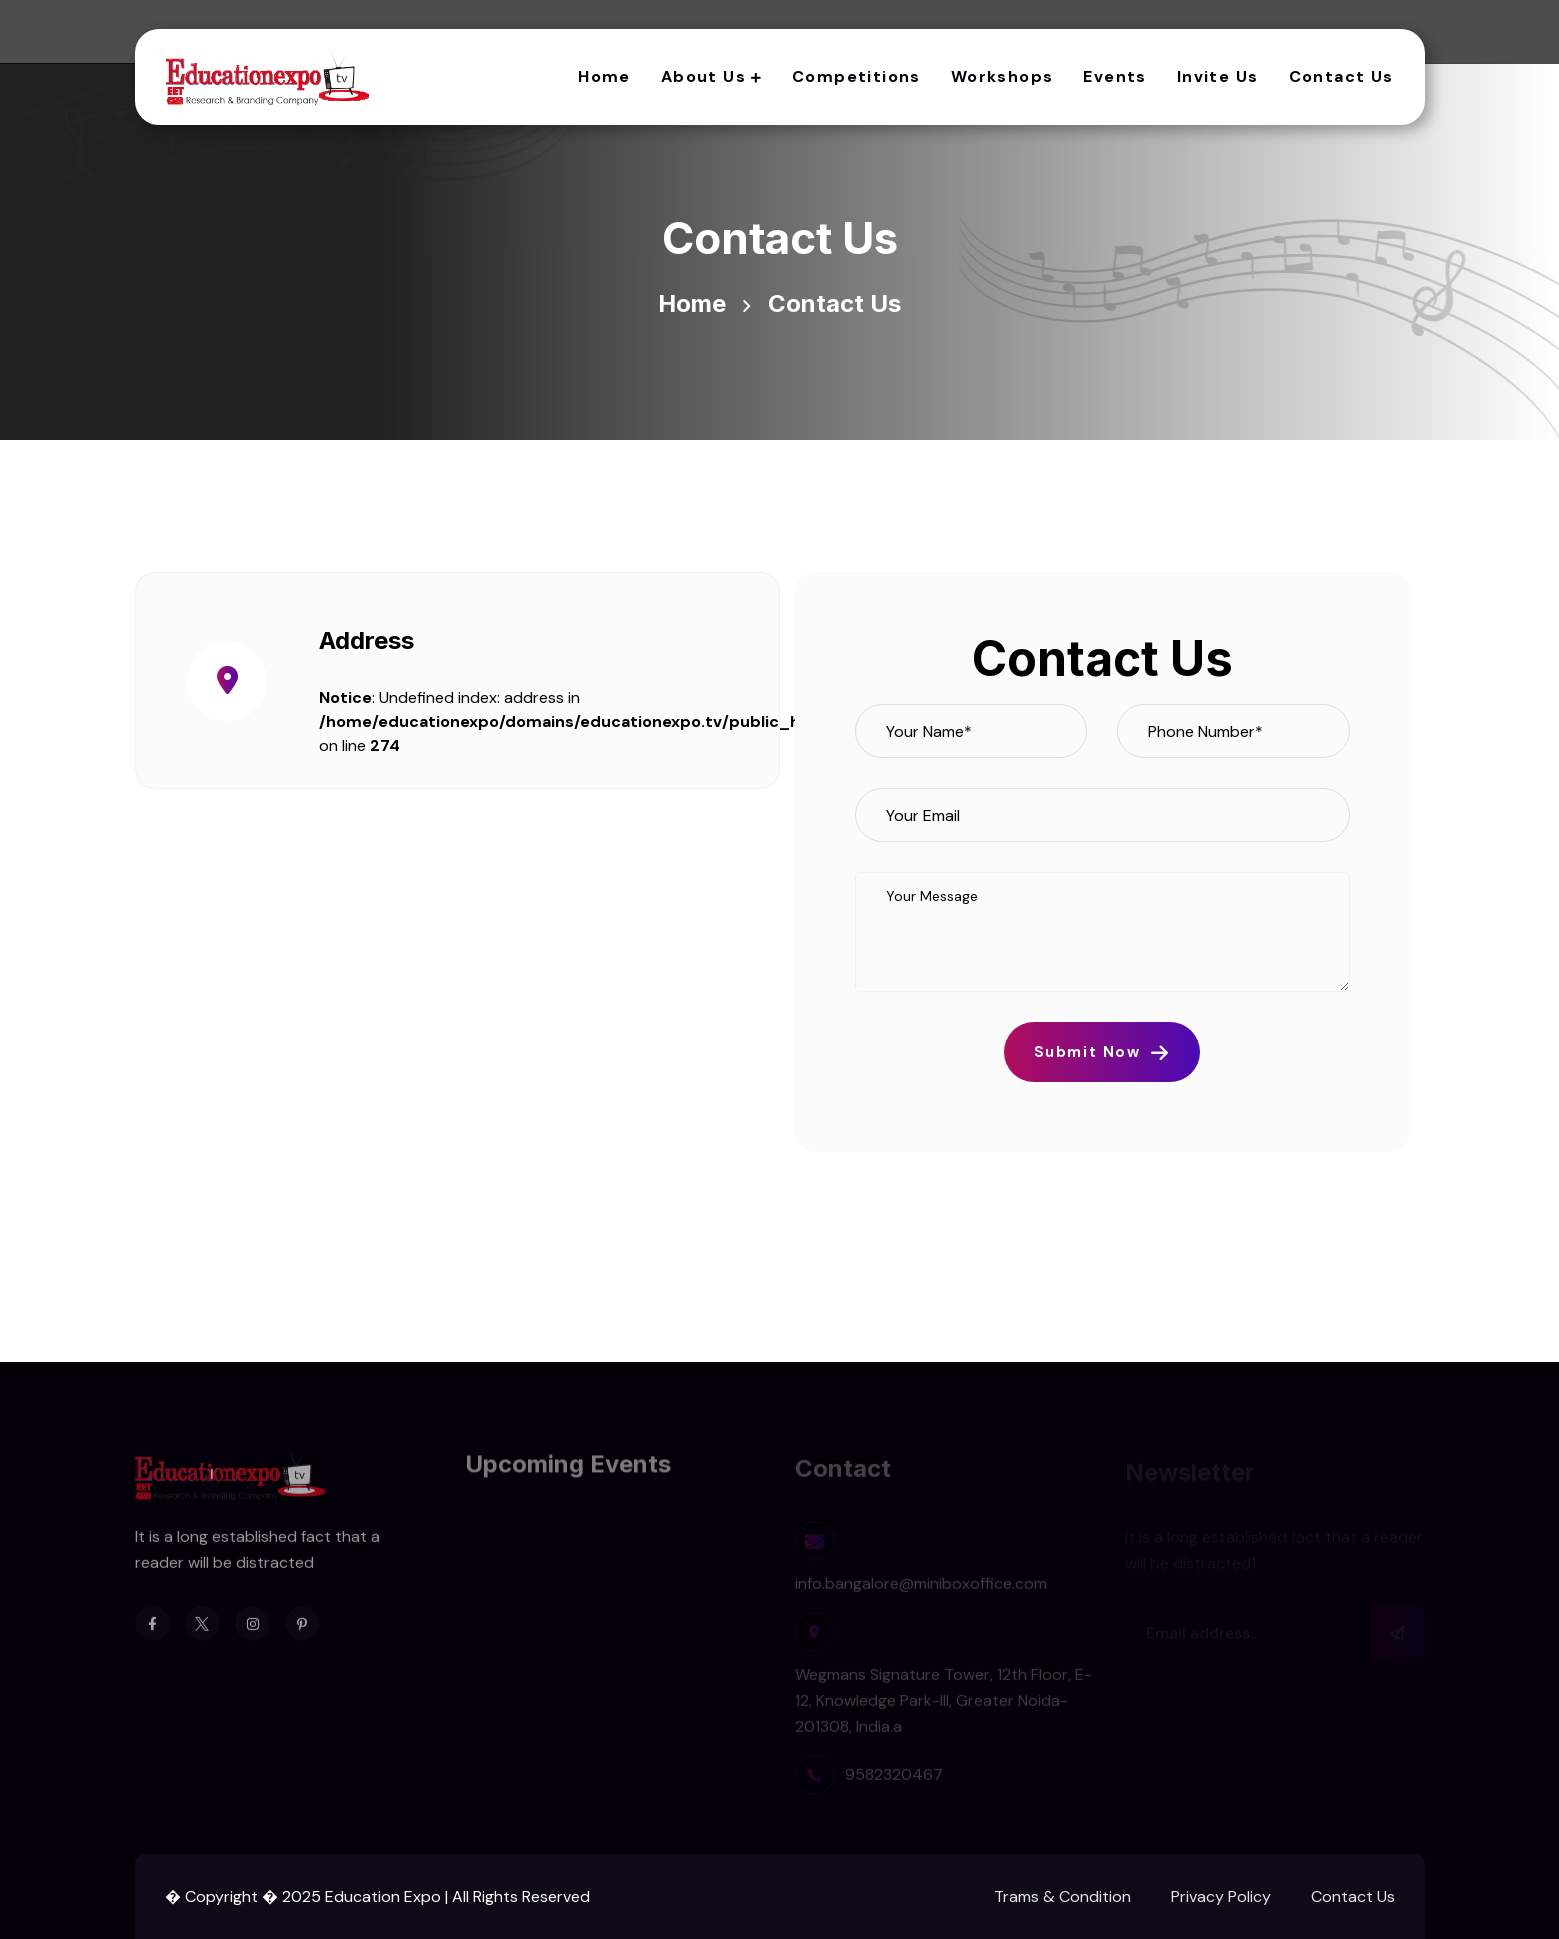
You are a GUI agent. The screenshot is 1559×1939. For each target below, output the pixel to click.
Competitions (856, 76)
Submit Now (1102, 1052)
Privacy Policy (1221, 1896)
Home (604, 76)
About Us (703, 76)
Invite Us (1218, 76)
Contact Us (1341, 76)
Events (1114, 76)
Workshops (1002, 76)
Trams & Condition (1062, 1896)
